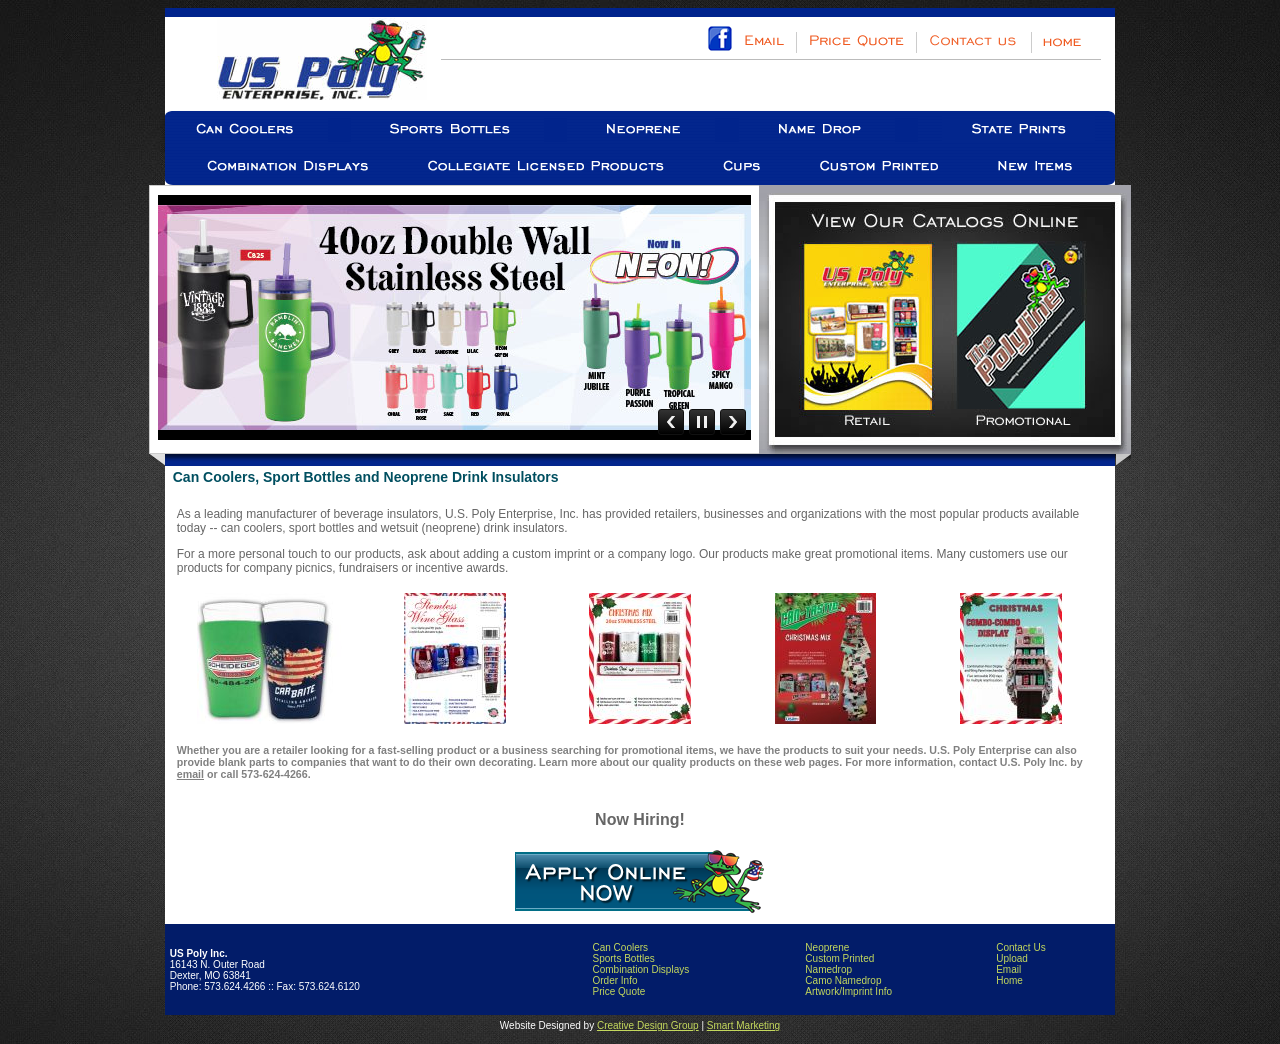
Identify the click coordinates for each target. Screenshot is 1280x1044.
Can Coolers (620, 947)
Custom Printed (839, 958)
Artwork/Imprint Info (848, 991)
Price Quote (618, 991)
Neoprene (827, 947)
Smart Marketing (743, 1025)
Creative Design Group (648, 1025)
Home (1009, 980)
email (190, 774)
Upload (1012, 958)
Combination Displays (640, 969)
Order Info (614, 980)
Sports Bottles (623, 958)
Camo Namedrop (843, 980)
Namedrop (828, 969)
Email (1008, 969)
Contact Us (1020, 947)
